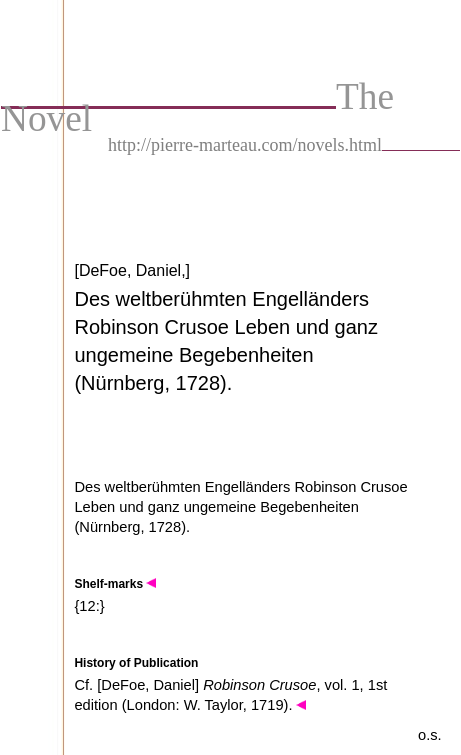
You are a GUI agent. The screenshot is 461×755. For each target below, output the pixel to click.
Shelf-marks (115, 584)
